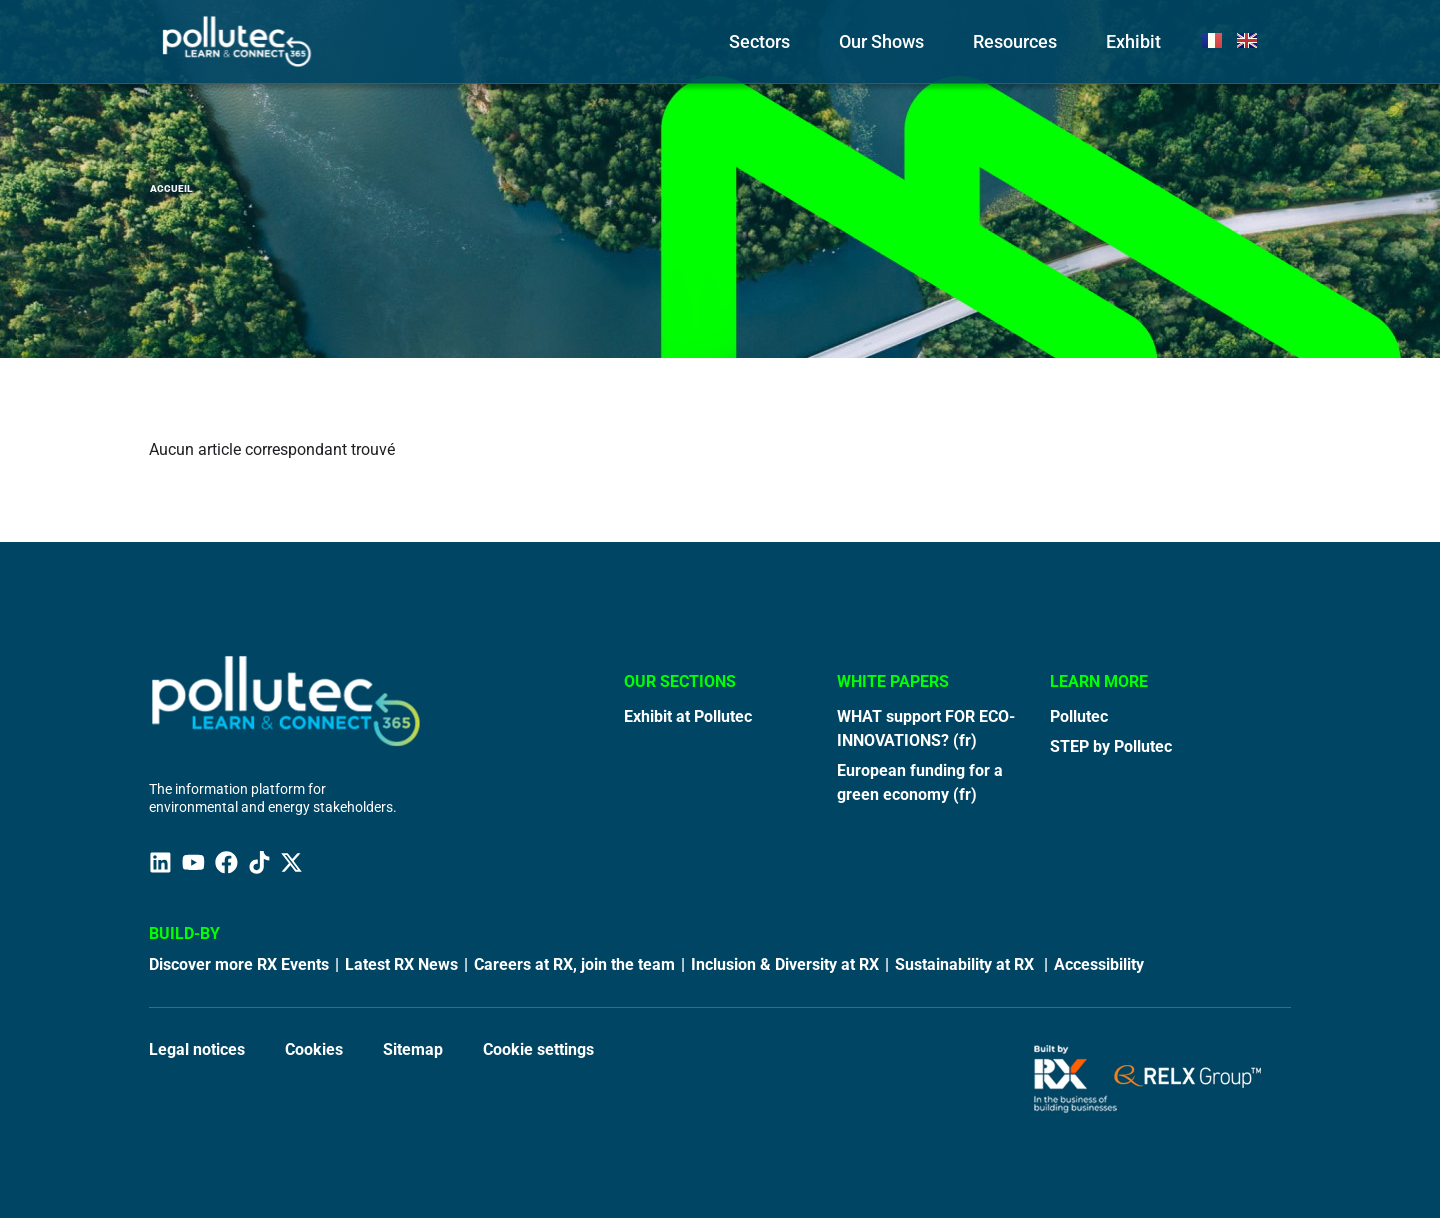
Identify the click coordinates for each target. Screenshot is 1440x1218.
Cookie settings (538, 1049)
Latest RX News (401, 964)
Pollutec (1079, 716)
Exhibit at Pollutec (688, 716)
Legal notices (197, 1049)
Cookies (314, 1049)
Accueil (171, 188)
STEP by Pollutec (1111, 746)
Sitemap (413, 1049)
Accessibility (1099, 964)
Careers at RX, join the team (574, 964)
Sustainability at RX (966, 964)
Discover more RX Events (239, 964)
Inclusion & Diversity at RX (785, 964)
